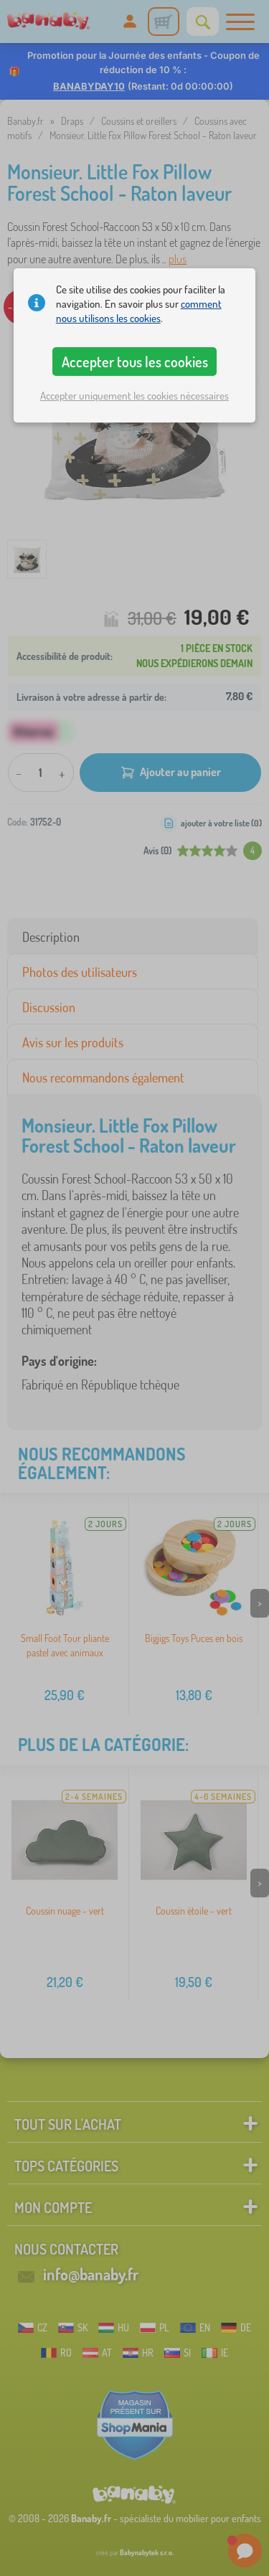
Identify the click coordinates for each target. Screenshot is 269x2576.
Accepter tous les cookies (135, 361)
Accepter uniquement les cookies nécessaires (134, 395)
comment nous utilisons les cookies (139, 311)
